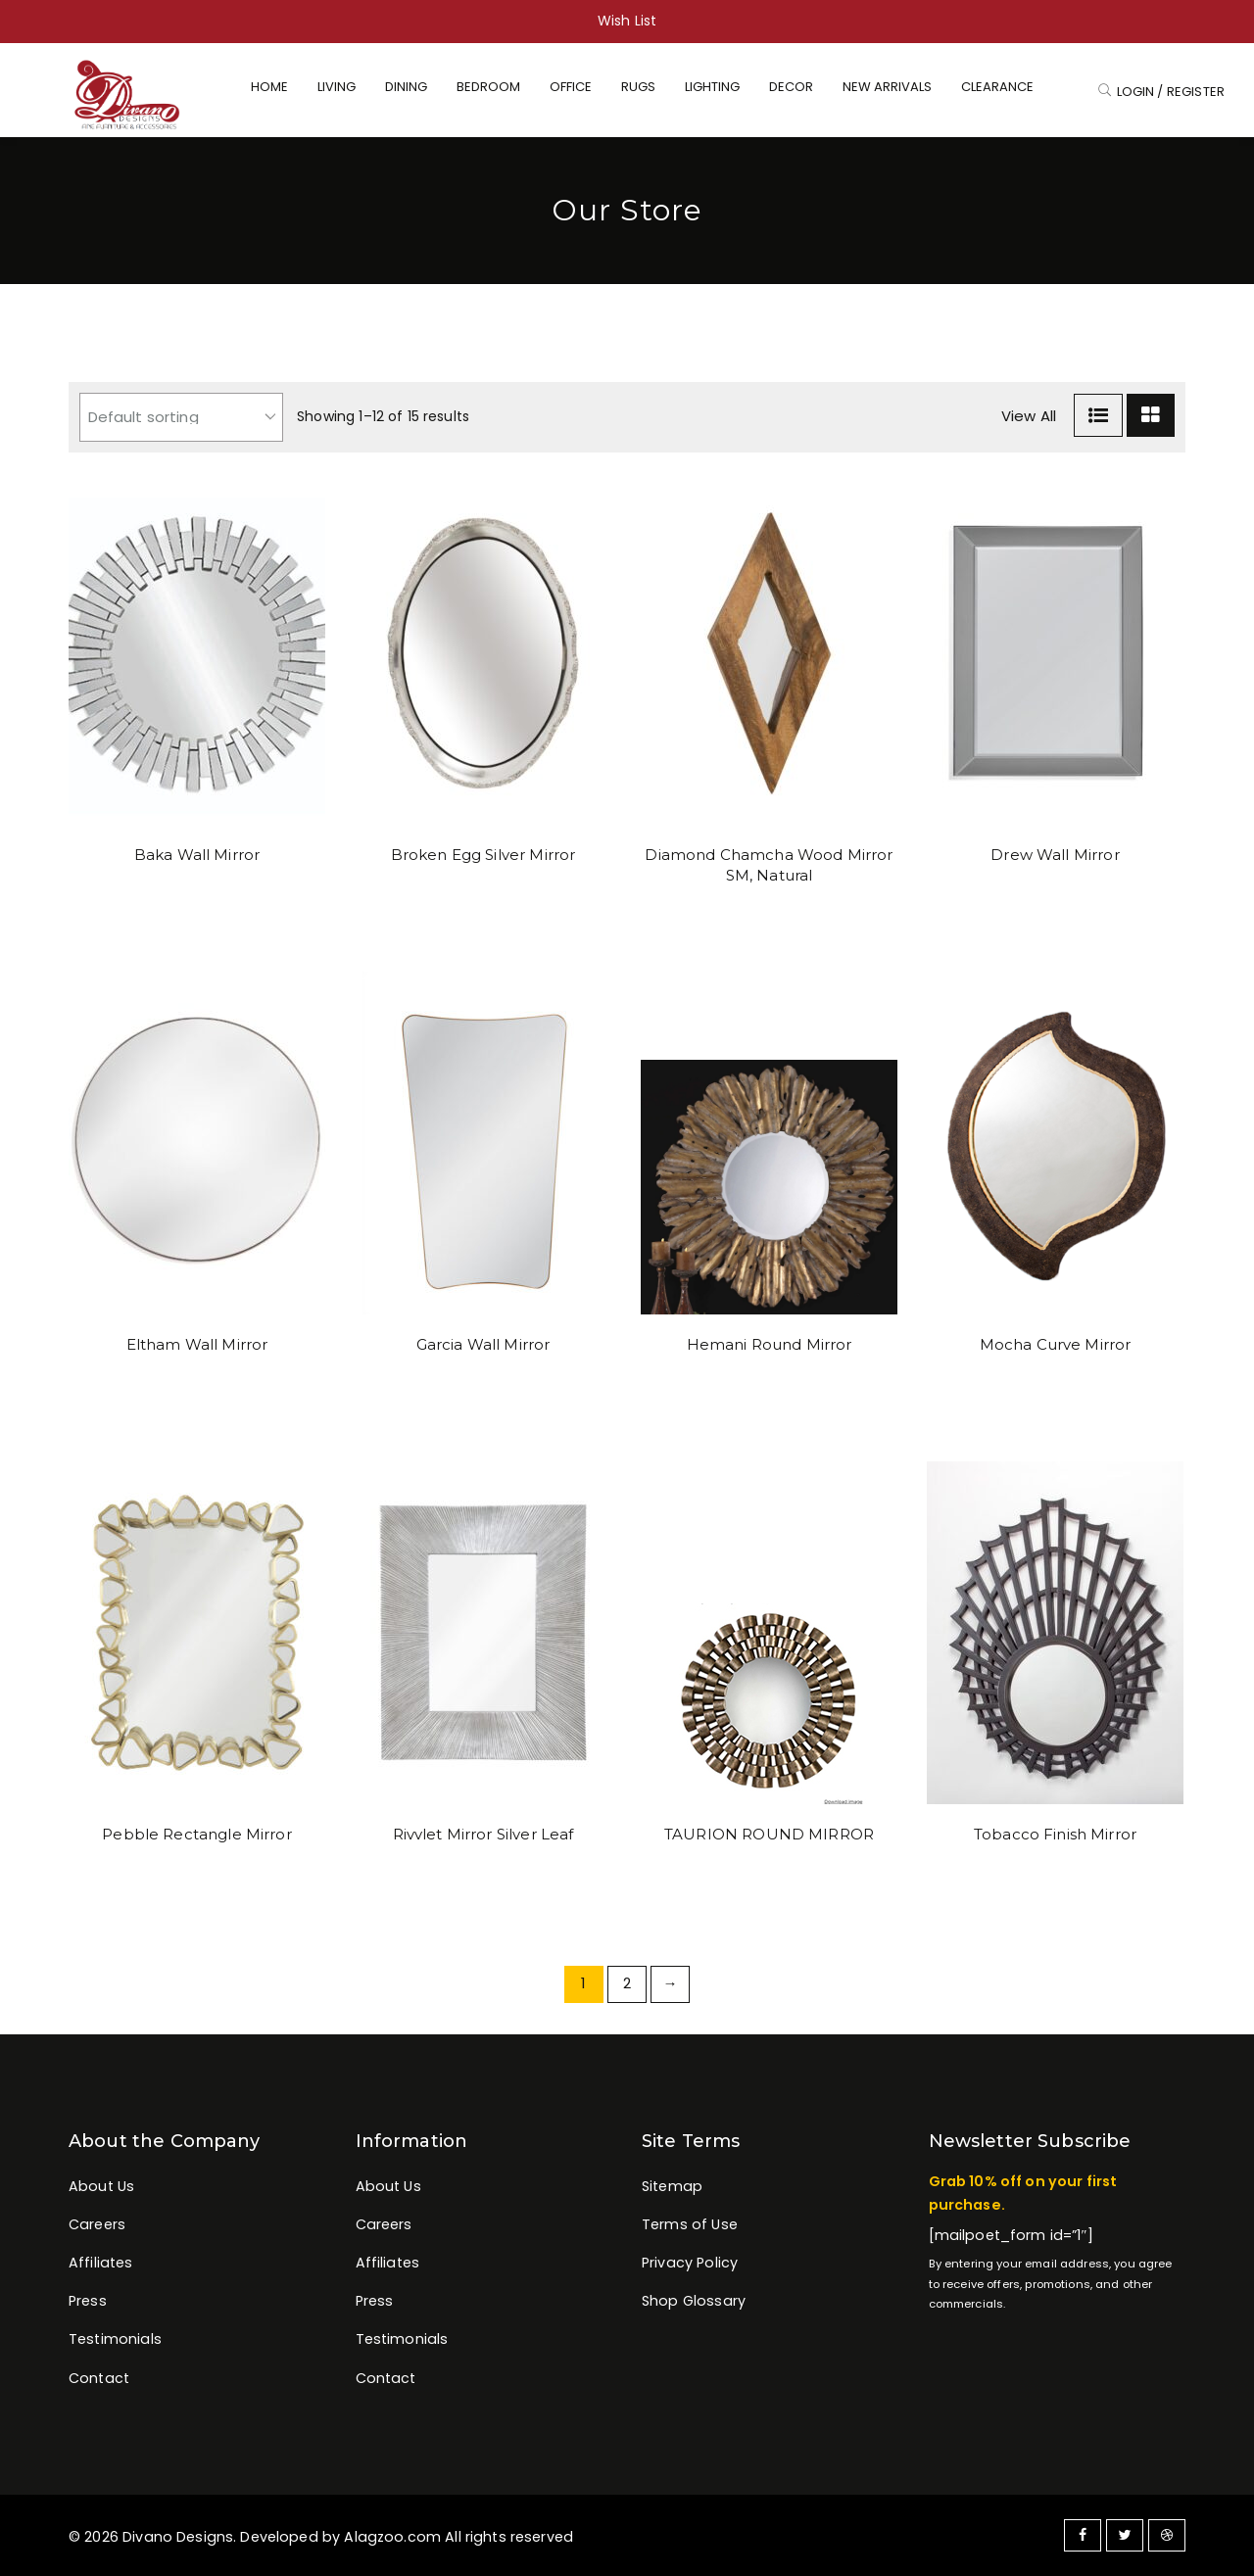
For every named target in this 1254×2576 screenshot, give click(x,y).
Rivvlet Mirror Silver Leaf (483, 1834)
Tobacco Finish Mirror (1055, 1834)
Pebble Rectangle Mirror (196, 1834)
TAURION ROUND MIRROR (769, 1834)
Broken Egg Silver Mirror (483, 854)
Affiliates (101, 2262)
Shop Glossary (694, 2301)
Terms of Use (690, 2224)
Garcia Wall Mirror (483, 1344)
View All (1028, 415)
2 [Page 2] (627, 1983)
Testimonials (115, 2339)
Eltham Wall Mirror (197, 1344)
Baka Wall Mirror (197, 854)
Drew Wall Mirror (1054, 854)
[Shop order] (181, 417)
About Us (101, 2186)
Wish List (627, 20)
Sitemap (672, 2186)
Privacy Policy (690, 2262)
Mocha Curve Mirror (1056, 1344)
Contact (99, 2378)
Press (88, 2301)
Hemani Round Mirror (769, 1344)
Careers (97, 2224)
